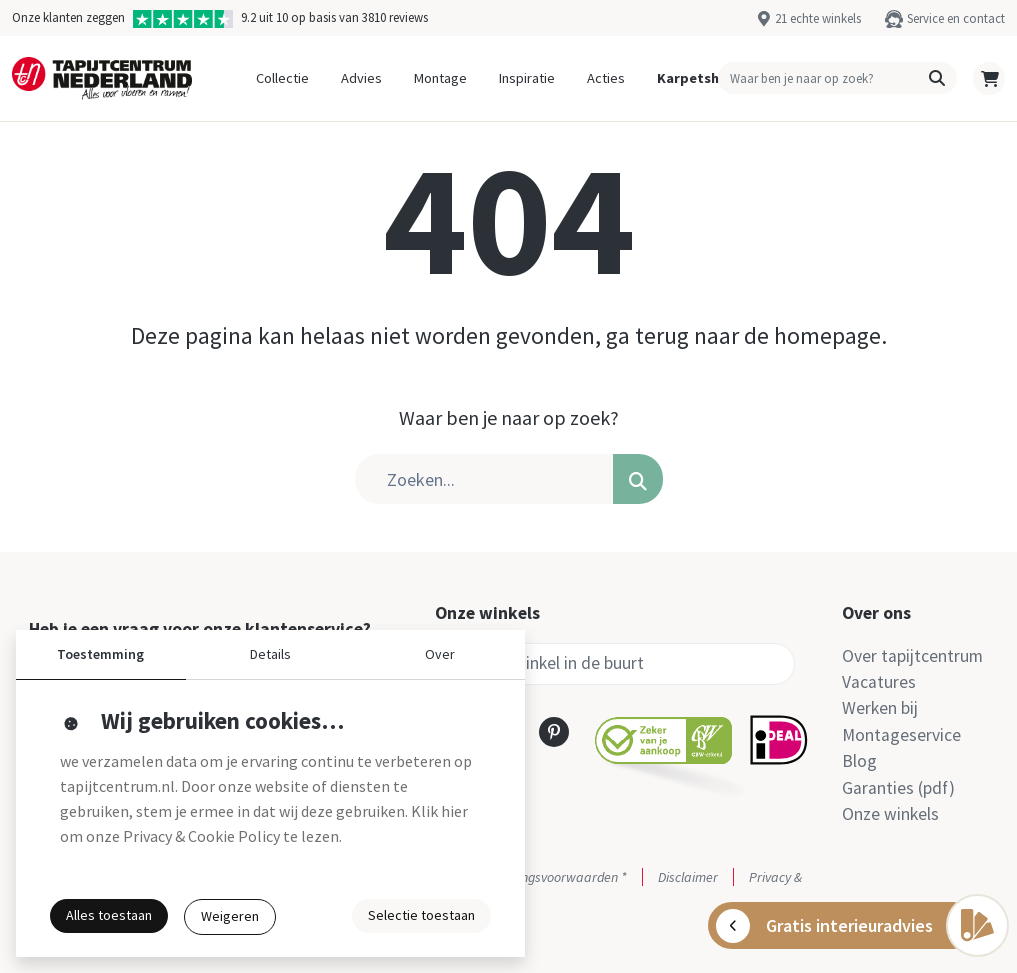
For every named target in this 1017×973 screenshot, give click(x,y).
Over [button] (440, 654)
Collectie (282, 78)
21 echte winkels (818, 18)
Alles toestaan (109, 915)
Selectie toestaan (421, 915)
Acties (606, 78)
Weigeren (230, 916)
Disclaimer (688, 877)
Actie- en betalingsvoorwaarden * (531, 877)
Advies (361, 78)
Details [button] (270, 654)
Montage (440, 78)
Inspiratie (527, 78)
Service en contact (956, 18)
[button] (937, 78)
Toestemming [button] (100, 654)
